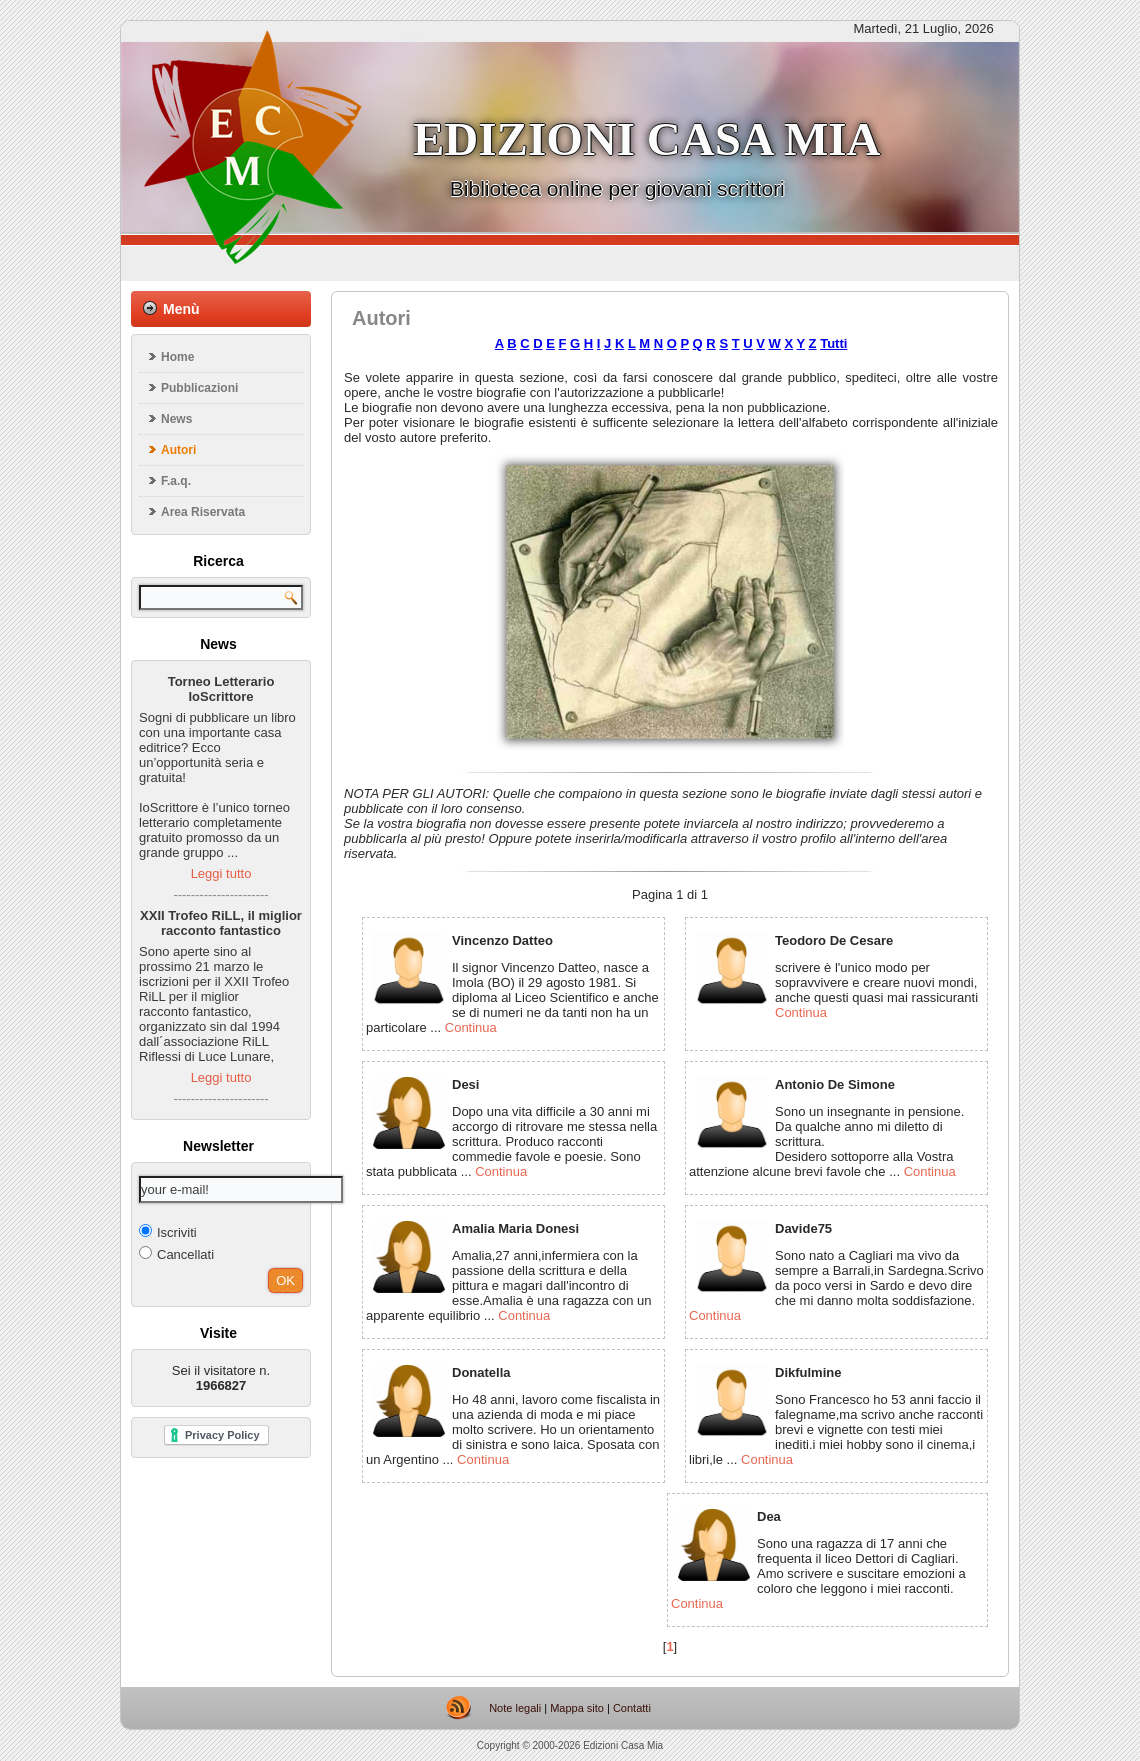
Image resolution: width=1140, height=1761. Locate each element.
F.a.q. (176, 481)
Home (177, 357)
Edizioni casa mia (646, 139)
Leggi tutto (221, 873)
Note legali (515, 1708)
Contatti (632, 1708)
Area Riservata (203, 512)
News (176, 419)
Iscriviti (168, 1231)
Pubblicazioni (199, 388)
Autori (178, 450)
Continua (471, 1027)
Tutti (833, 343)
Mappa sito (577, 1708)
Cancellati (176, 1253)
